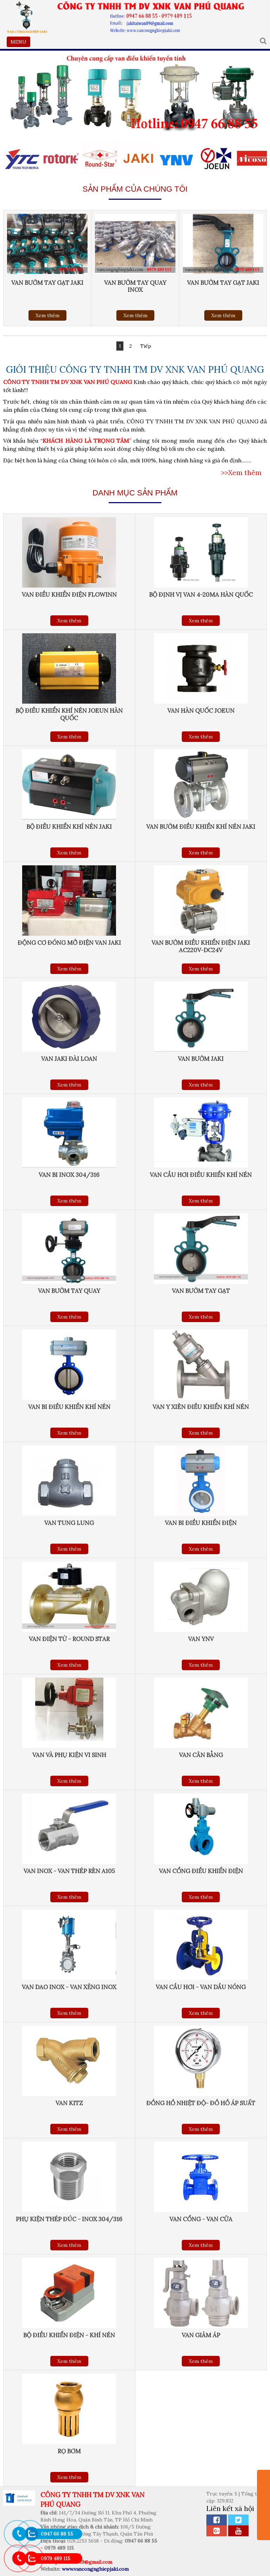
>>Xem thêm (241, 472)
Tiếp (145, 346)
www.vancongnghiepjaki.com (95, 2569)
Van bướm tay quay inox (135, 286)
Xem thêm (47, 315)
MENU (20, 42)
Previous (9, 268)
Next (261, 268)
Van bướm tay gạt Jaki (47, 283)
